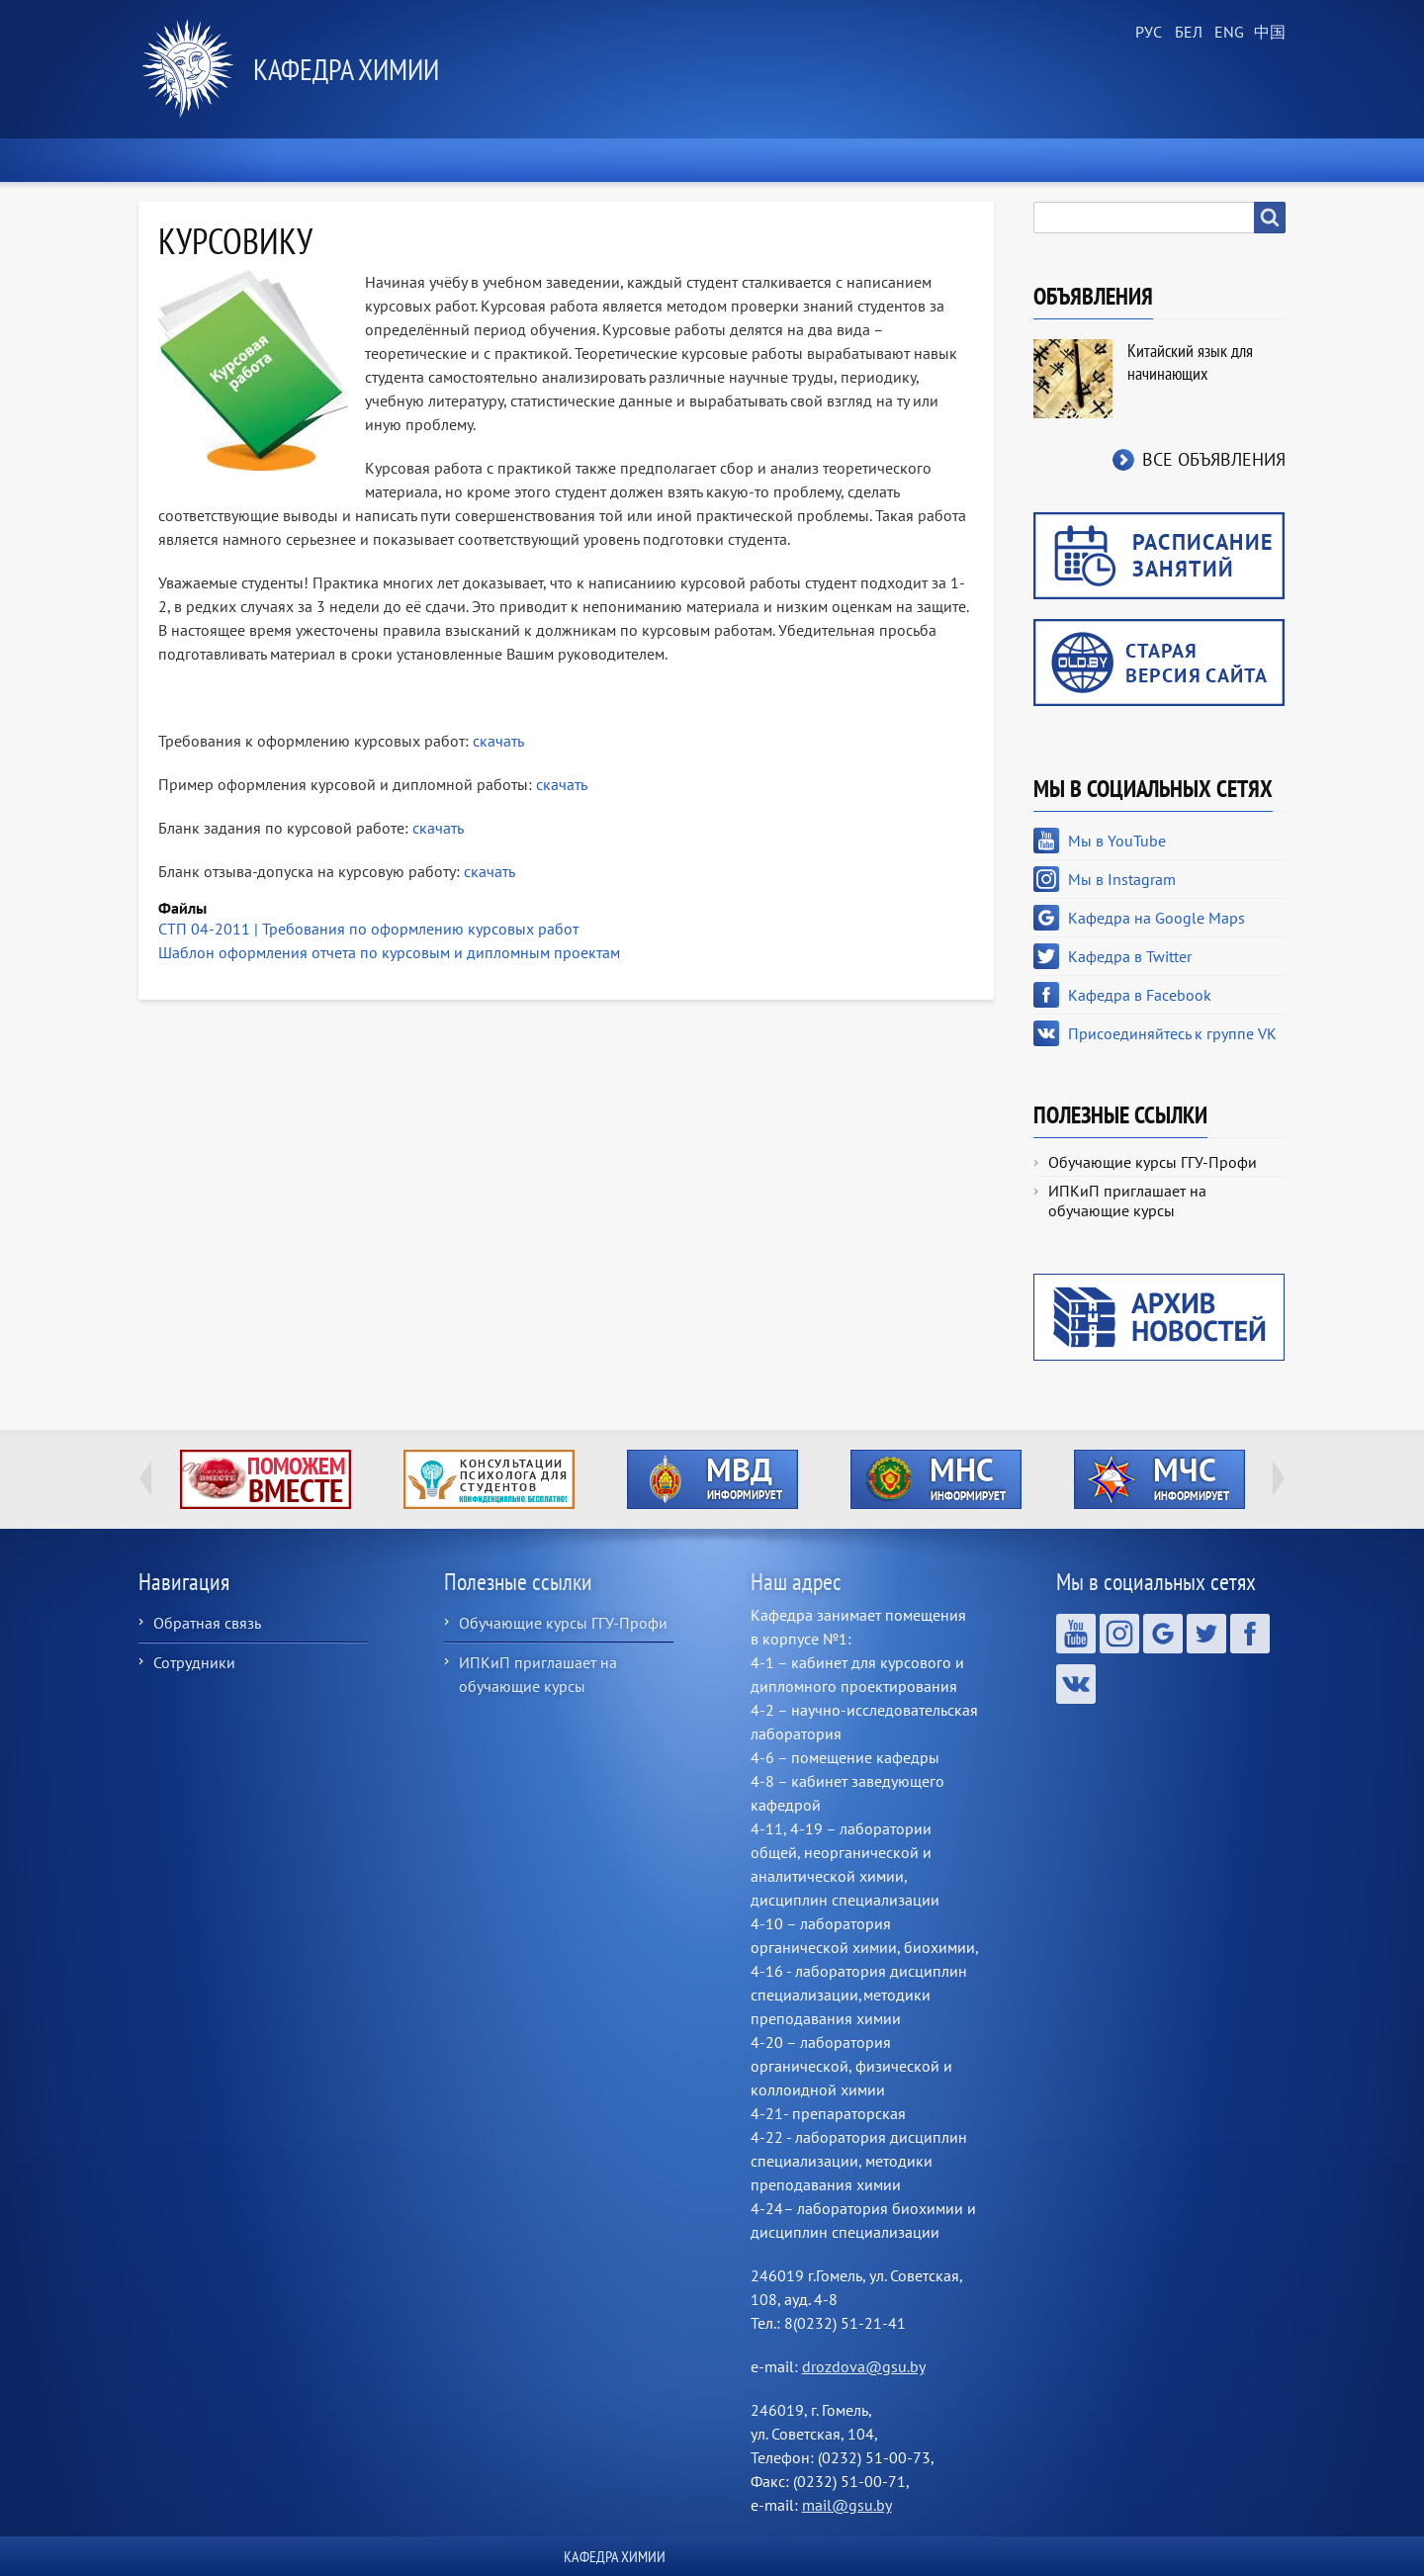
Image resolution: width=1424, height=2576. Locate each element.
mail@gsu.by (847, 2505)
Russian (1147, 33)
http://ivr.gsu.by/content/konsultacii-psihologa (489, 1479)
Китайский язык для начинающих (1190, 362)
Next (1279, 1478)
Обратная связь (207, 1623)
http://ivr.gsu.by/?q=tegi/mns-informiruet (936, 1479)
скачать (496, 741)
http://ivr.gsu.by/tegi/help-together (265, 1479)
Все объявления (1214, 459)
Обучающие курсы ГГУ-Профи (1152, 1162)
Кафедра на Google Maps (1156, 918)
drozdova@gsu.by (863, 2366)
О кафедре (428, 160)
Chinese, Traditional (1266, 33)
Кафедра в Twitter (1130, 956)
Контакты (1111, 160)
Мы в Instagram (1122, 879)
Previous (145, 1478)
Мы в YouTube (1117, 840)
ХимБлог (1235, 160)
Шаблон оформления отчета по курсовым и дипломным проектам (389, 952)
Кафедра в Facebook (1139, 995)
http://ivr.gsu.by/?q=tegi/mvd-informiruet (712, 1479)
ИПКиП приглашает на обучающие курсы (1127, 1200)
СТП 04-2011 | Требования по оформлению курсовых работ (368, 928)
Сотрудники (194, 1662)
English (1226, 33)
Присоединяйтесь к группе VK (1172, 1033)
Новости (302, 160)
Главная (185, 160)
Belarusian (1186, 33)
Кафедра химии (346, 68)
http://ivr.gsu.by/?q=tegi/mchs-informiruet (1159, 1479)
